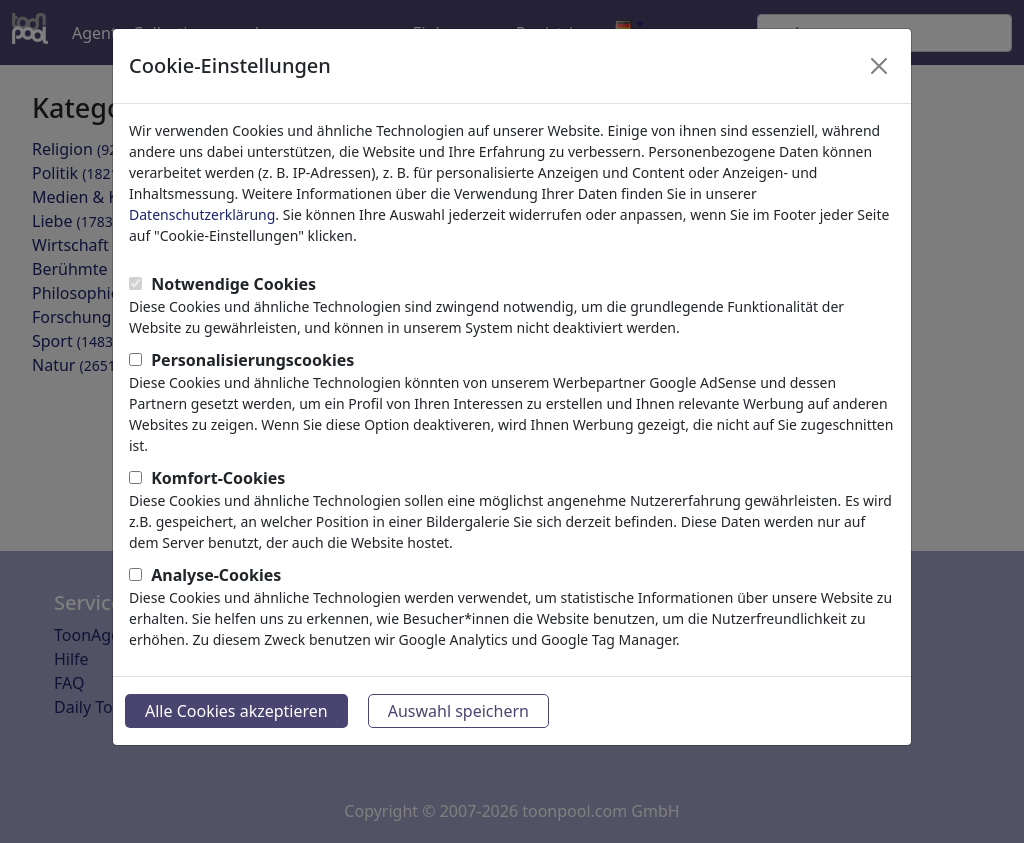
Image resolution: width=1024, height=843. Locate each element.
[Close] (879, 66)
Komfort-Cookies (218, 478)
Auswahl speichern (458, 711)
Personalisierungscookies (252, 360)
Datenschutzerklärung (202, 214)
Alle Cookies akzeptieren (236, 711)
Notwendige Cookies (233, 284)
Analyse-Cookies (216, 575)
